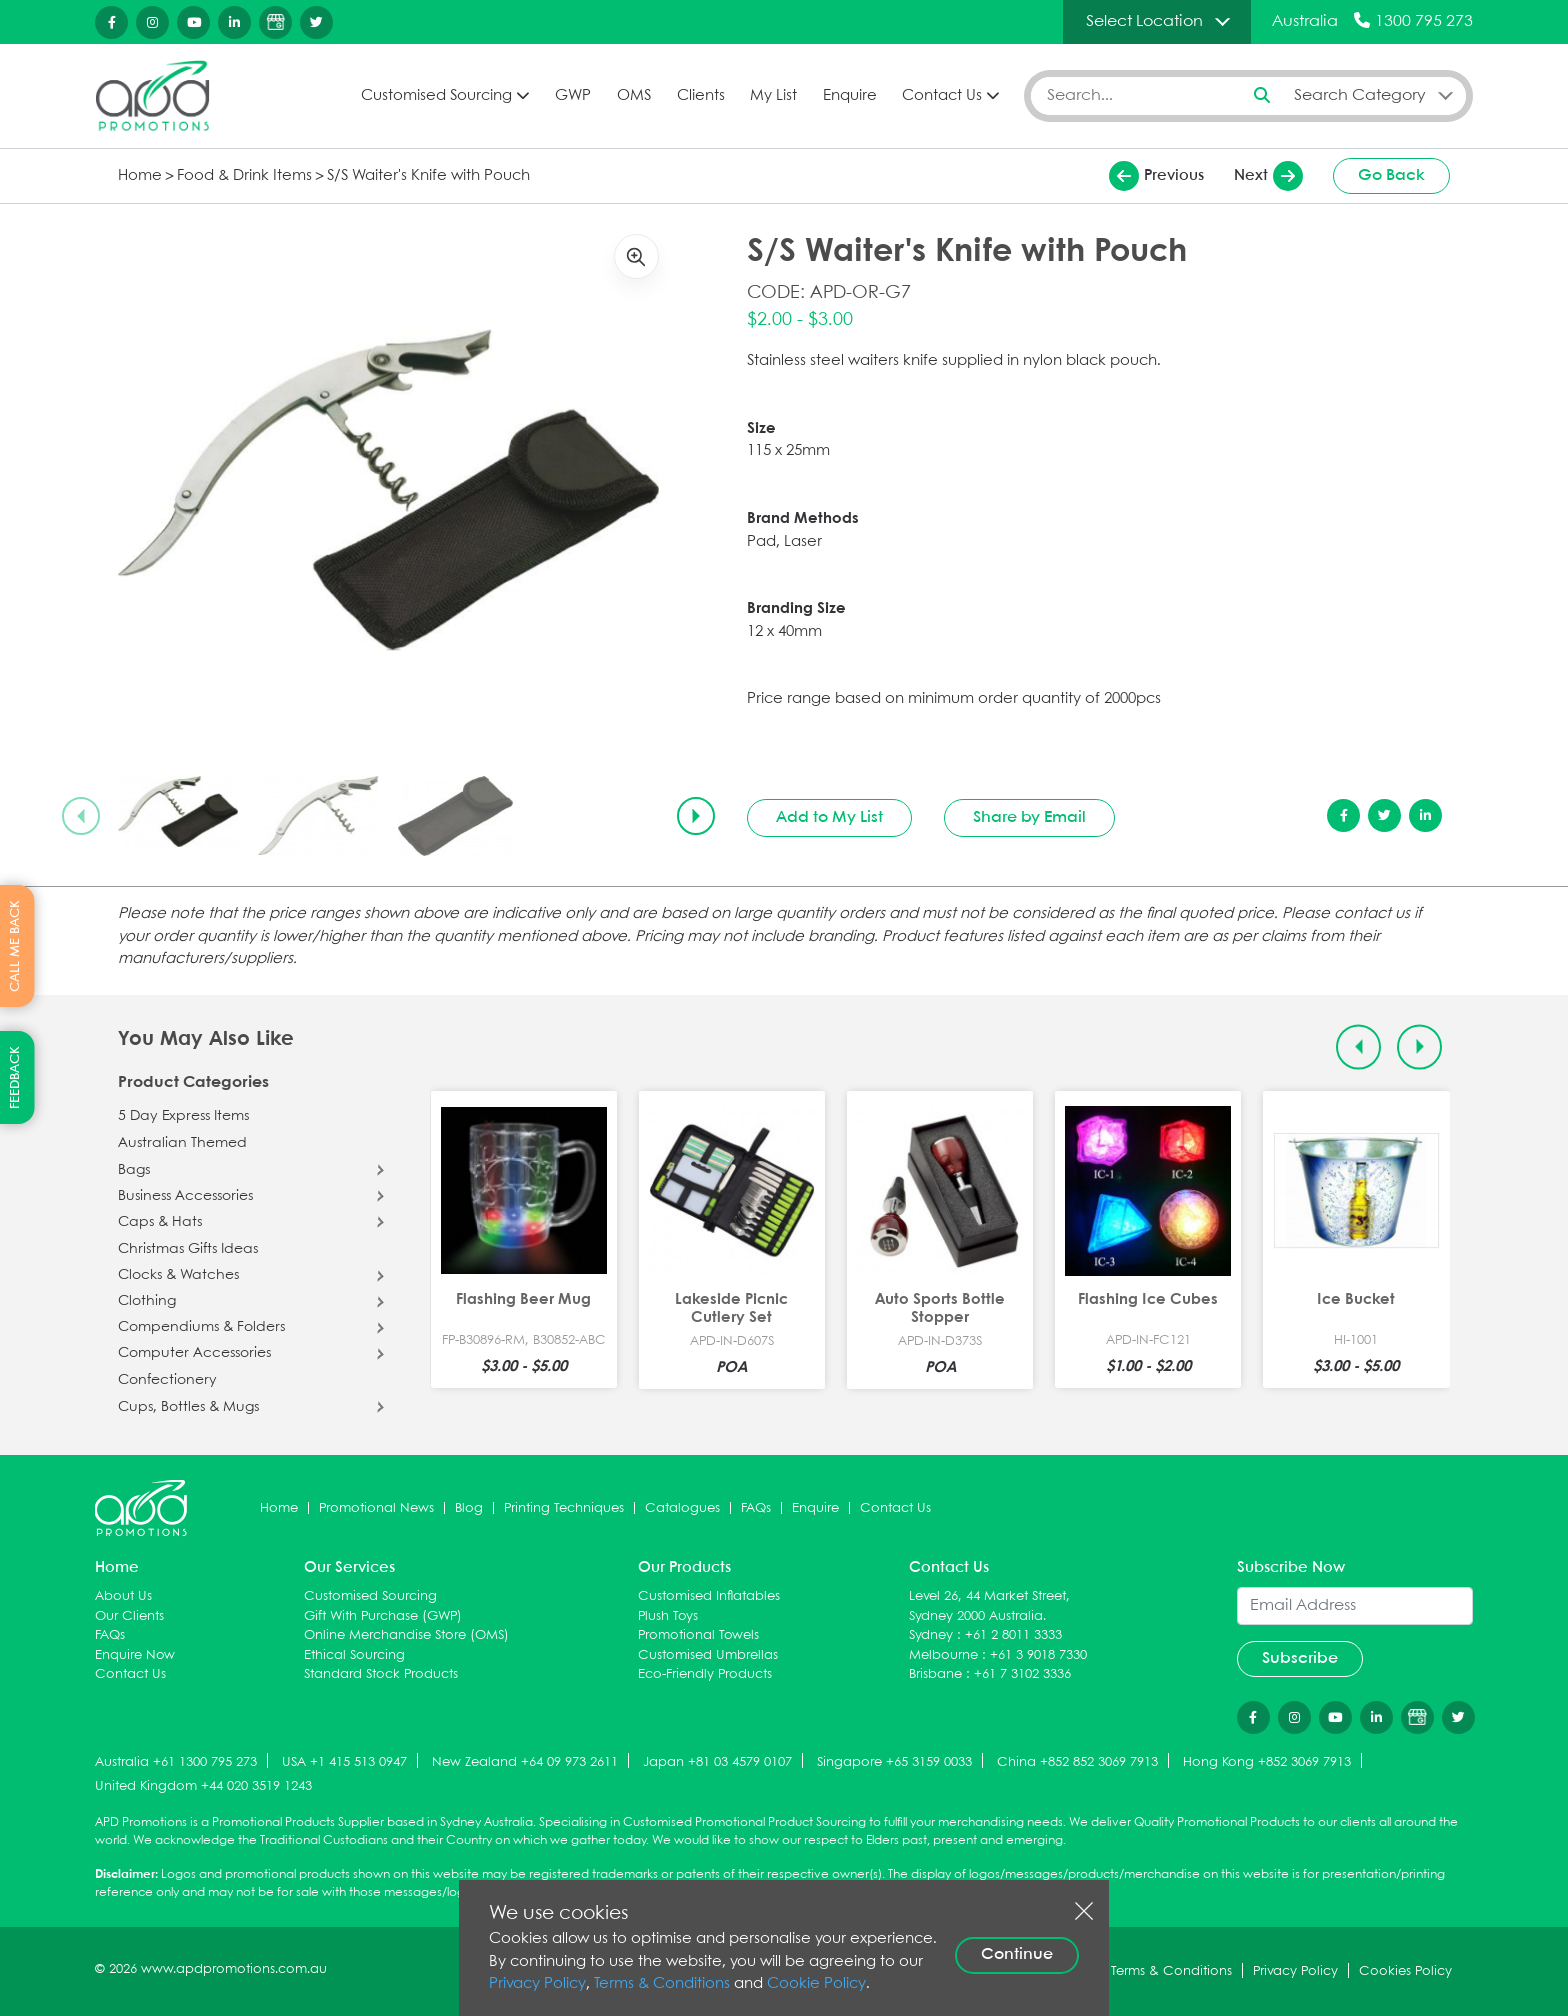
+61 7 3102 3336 (1022, 1674)
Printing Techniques (564, 1508)
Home (140, 176)
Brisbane (935, 1674)
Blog (469, 1508)
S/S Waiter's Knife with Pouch (428, 176)
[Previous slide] (81, 816)
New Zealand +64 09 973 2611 (525, 1762)
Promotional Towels (698, 1635)
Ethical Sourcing (354, 1655)
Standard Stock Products (381, 1674)
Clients (701, 96)
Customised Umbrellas (708, 1655)
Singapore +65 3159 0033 (894, 1762)
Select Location (1144, 21)
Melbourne (943, 1655)
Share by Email (1029, 817)
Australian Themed (182, 1143)
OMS (634, 96)
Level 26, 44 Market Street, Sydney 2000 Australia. (989, 1606)
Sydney (931, 1635)
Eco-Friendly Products (705, 1674)
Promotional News (376, 1508)
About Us (123, 1596)
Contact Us (942, 96)
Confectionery (167, 1380)
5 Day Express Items (183, 1116)
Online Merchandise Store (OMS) (406, 1635)
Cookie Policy (816, 1984)
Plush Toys (668, 1616)
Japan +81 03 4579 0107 (717, 1762)
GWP (573, 96)
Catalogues (682, 1508)
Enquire (850, 96)
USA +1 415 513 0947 (344, 1762)
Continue (1017, 1954)
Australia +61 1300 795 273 (176, 1762)
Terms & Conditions (662, 1984)
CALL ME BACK (15, 946)
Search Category (1360, 95)
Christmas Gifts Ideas (188, 1249)
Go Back (1391, 175)
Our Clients (129, 1616)
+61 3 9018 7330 (1038, 1655)
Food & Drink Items (244, 176)
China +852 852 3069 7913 (1077, 1762)
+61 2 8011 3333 (1013, 1635)
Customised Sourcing (436, 96)
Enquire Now (135, 1655)
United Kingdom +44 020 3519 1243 (203, 1786)
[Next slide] (696, 816)
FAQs (756, 1508)
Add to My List (829, 817)
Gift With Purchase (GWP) (383, 1616)
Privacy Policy (537, 1984)
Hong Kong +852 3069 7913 (1267, 1762)
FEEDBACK (15, 1077)
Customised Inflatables (709, 1596)
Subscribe (1300, 1658)
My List (773, 96)
